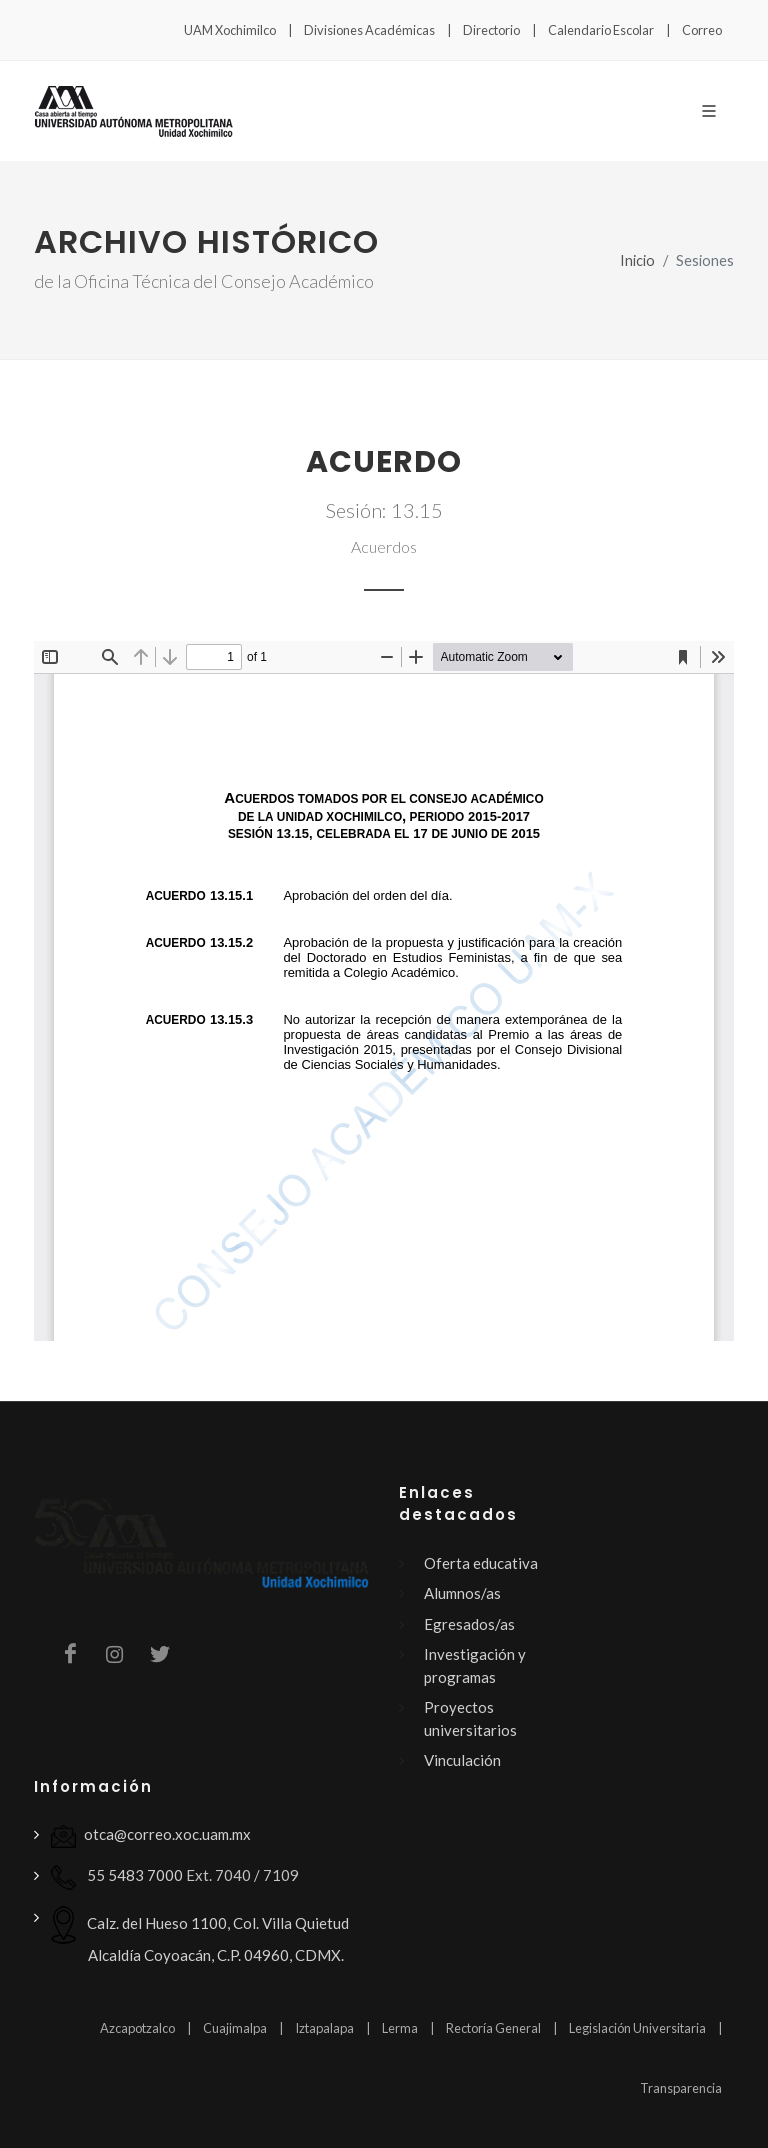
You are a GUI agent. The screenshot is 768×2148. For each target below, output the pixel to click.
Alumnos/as (462, 1593)
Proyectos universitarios (470, 1718)
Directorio (491, 30)
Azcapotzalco (137, 2028)
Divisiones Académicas (369, 30)
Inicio (637, 260)
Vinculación (462, 1760)
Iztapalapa (324, 2028)
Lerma (400, 2028)
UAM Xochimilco (230, 30)
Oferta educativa (481, 1563)
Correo (702, 30)
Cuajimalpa (235, 2028)
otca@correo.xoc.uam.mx (151, 1836)
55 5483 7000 (117, 1877)
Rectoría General (493, 2028)
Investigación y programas (475, 1665)
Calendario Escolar (601, 30)
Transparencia (681, 2088)
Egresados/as (469, 1624)
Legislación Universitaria (637, 2028)
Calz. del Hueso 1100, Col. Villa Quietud (200, 1935)
